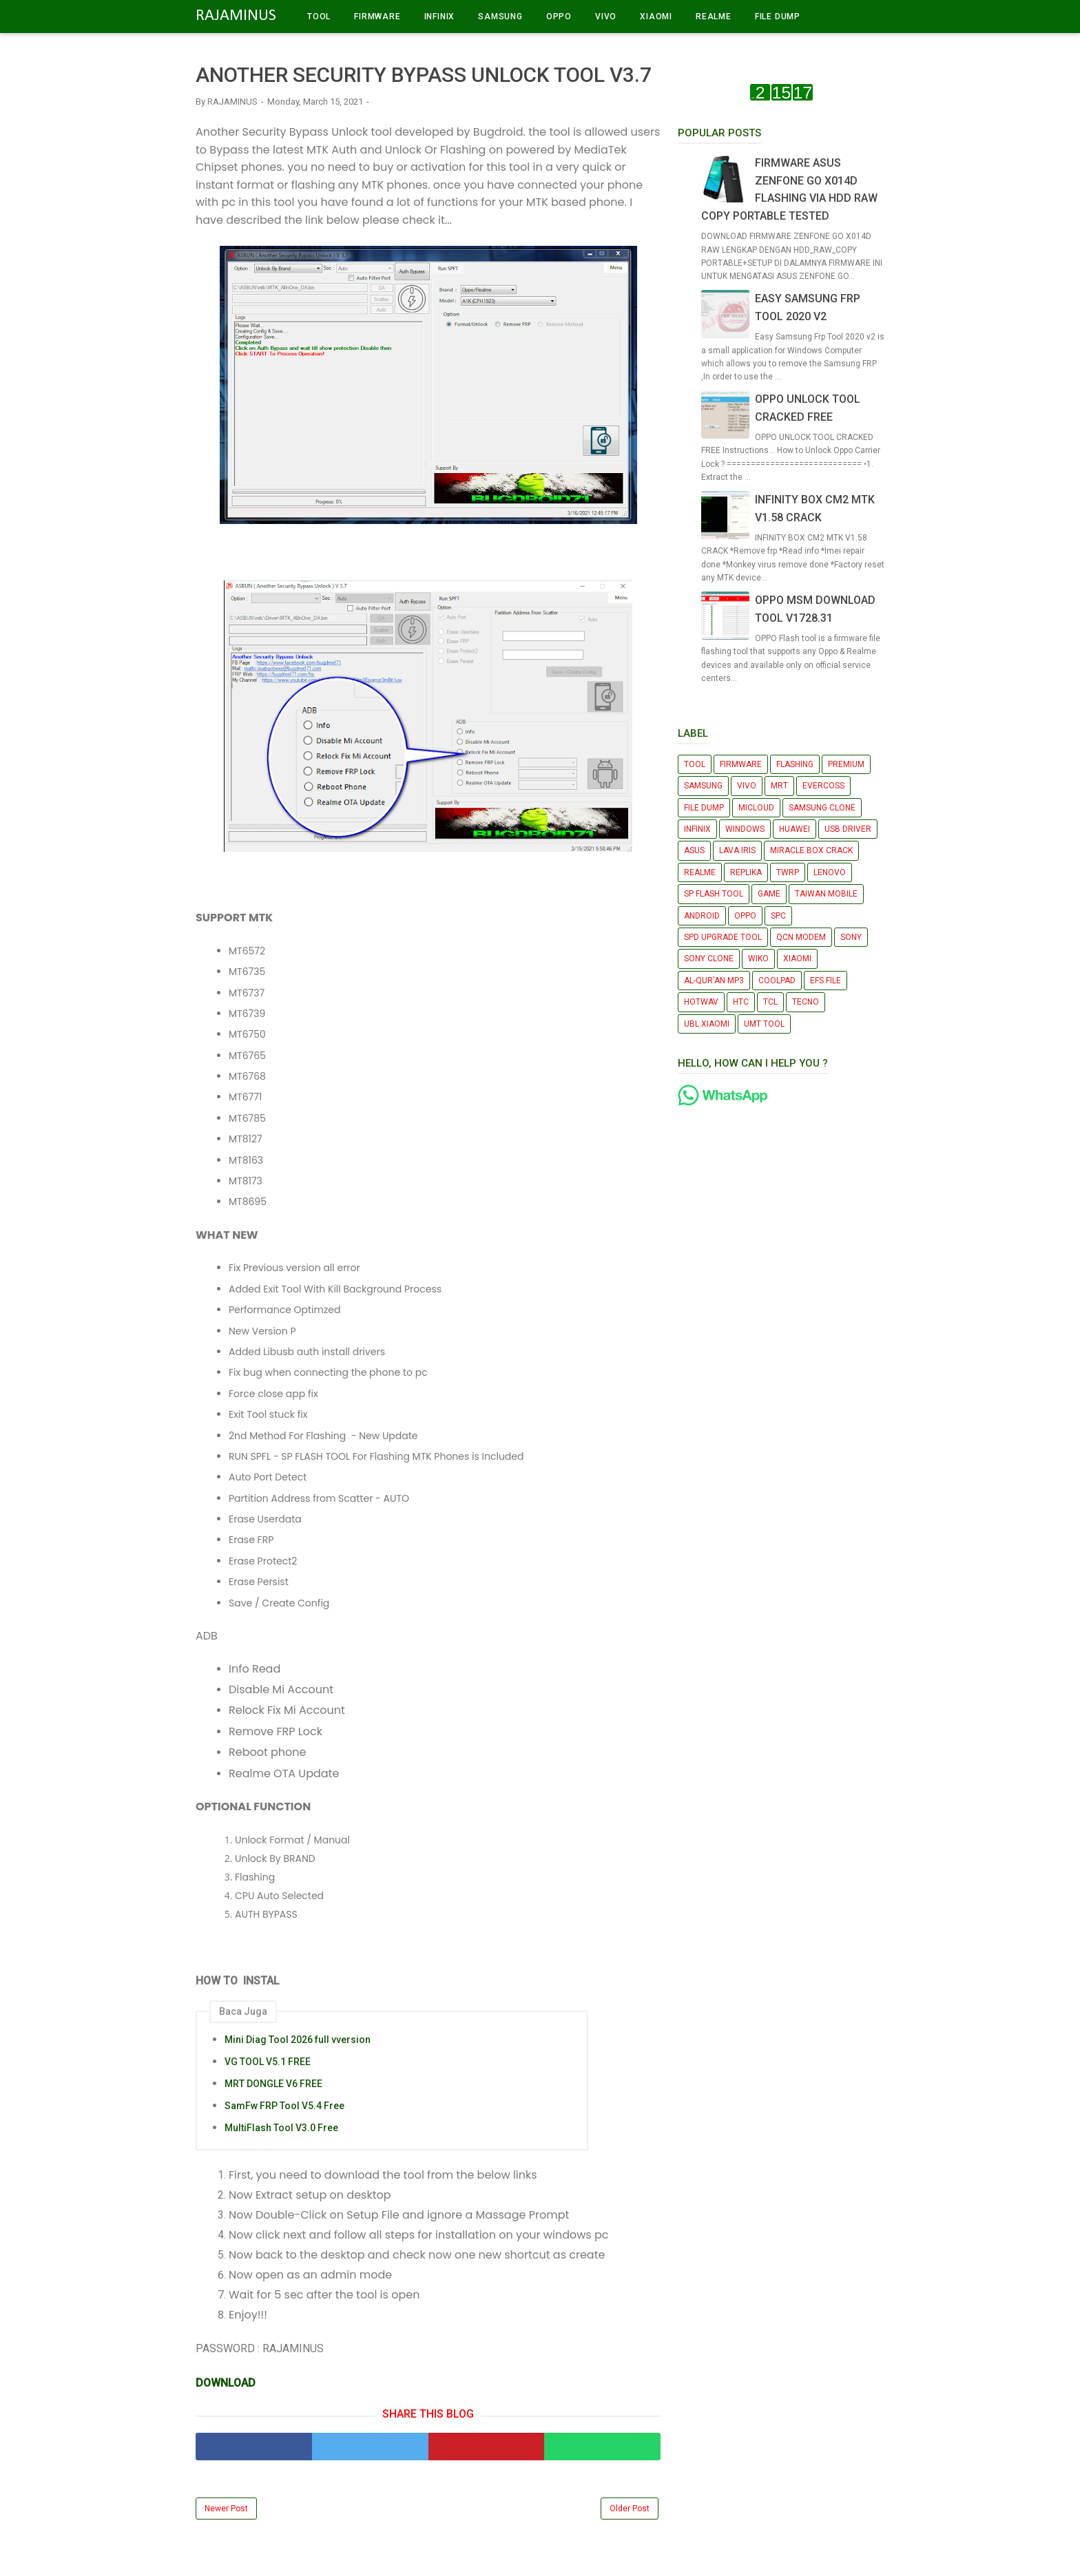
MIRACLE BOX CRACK (811, 850)
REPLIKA (746, 872)
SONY (851, 937)
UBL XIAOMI (706, 1024)
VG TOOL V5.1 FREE (268, 2061)
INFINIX (439, 16)
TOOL (319, 16)
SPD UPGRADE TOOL (723, 937)
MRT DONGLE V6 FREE (273, 2083)
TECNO (805, 1002)
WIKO (758, 958)
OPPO (559, 16)
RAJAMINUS (236, 16)
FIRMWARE (377, 16)
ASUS (694, 850)
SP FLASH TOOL (713, 894)
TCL (770, 1002)
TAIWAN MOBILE (826, 894)
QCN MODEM (801, 937)
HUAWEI (794, 829)
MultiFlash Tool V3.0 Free (281, 2127)
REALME (713, 16)
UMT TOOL (764, 1024)
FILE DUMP (777, 16)
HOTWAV (701, 1002)
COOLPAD (777, 980)
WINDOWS (745, 829)
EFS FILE (825, 980)
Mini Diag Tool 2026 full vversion (298, 2039)
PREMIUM (846, 764)
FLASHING (794, 764)
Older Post (630, 2508)
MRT (779, 785)
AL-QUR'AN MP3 (714, 980)
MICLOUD (756, 808)
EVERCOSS (823, 785)
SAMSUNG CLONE (822, 808)
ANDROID (702, 916)
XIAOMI (656, 16)
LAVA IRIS (737, 850)
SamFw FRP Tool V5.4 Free (284, 2105)
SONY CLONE (709, 958)
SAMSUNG (500, 16)
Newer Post (226, 2508)
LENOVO (829, 872)
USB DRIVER (847, 829)
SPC (778, 916)
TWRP (787, 872)
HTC (741, 1002)
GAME (769, 894)
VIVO (605, 16)
